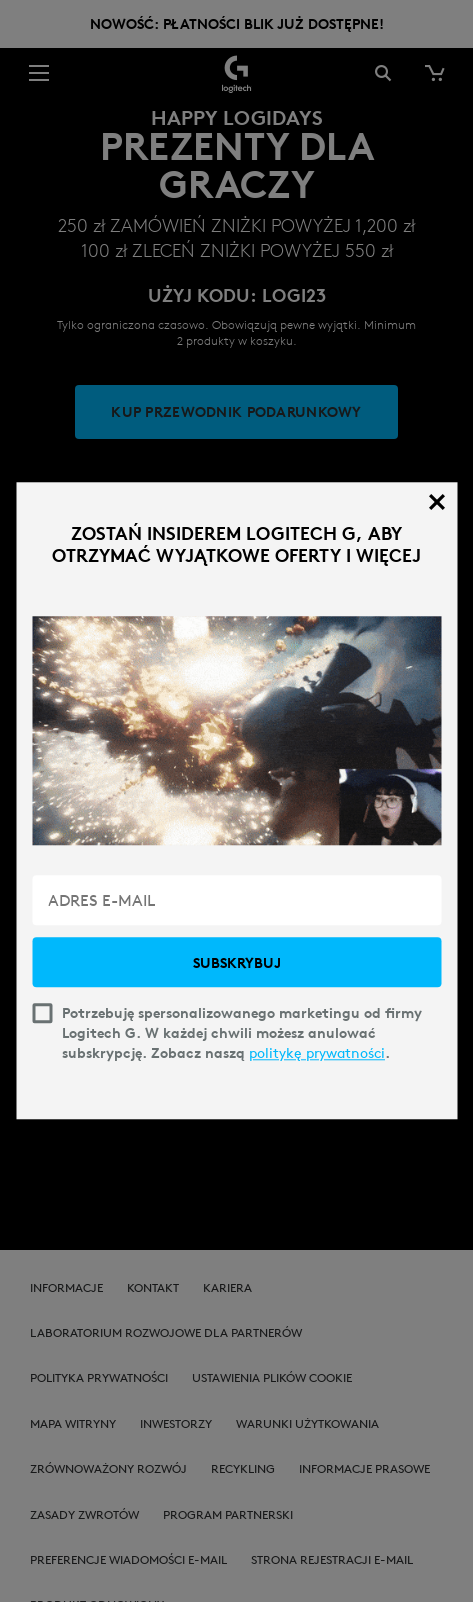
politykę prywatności (317, 1054)
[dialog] (236, 800)
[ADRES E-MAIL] (236, 901)
